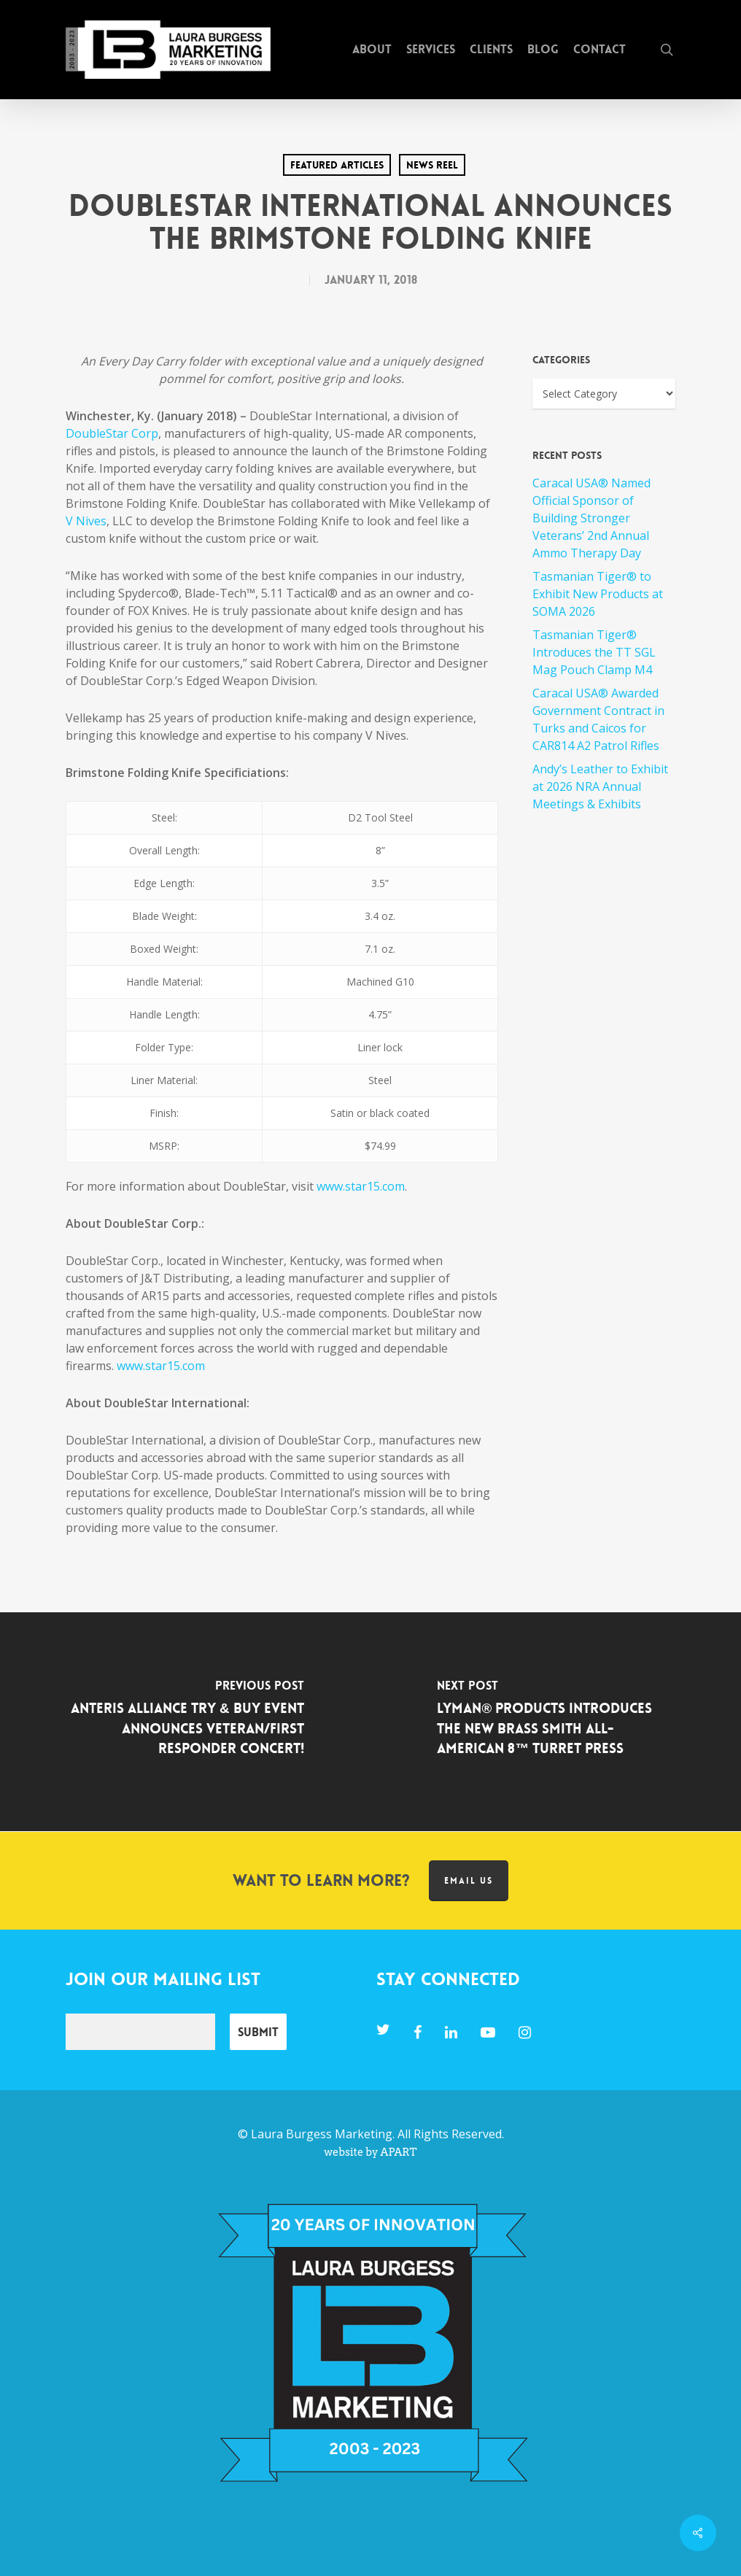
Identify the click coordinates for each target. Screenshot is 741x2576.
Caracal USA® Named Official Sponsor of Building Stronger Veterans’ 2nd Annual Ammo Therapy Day (591, 518)
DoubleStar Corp (112, 433)
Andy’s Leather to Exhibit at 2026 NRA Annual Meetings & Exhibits (600, 786)
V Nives (86, 521)
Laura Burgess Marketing (321, 2134)
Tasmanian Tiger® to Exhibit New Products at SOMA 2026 (597, 593)
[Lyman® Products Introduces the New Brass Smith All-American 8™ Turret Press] (555, 1721)
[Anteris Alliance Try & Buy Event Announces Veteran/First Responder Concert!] (185, 1721)
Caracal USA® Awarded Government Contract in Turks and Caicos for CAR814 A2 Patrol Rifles (598, 719)
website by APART (370, 2152)
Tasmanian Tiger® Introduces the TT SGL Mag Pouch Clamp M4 (594, 652)
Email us (468, 1881)
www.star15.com (361, 1186)
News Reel (432, 164)
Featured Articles (337, 164)
